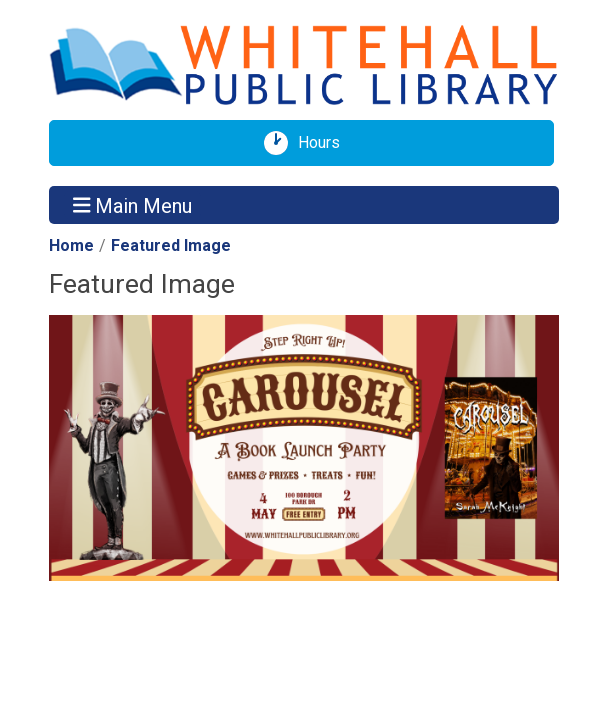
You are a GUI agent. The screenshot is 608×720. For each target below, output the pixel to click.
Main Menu (133, 205)
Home (71, 245)
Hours (326, 143)
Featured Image (171, 245)
